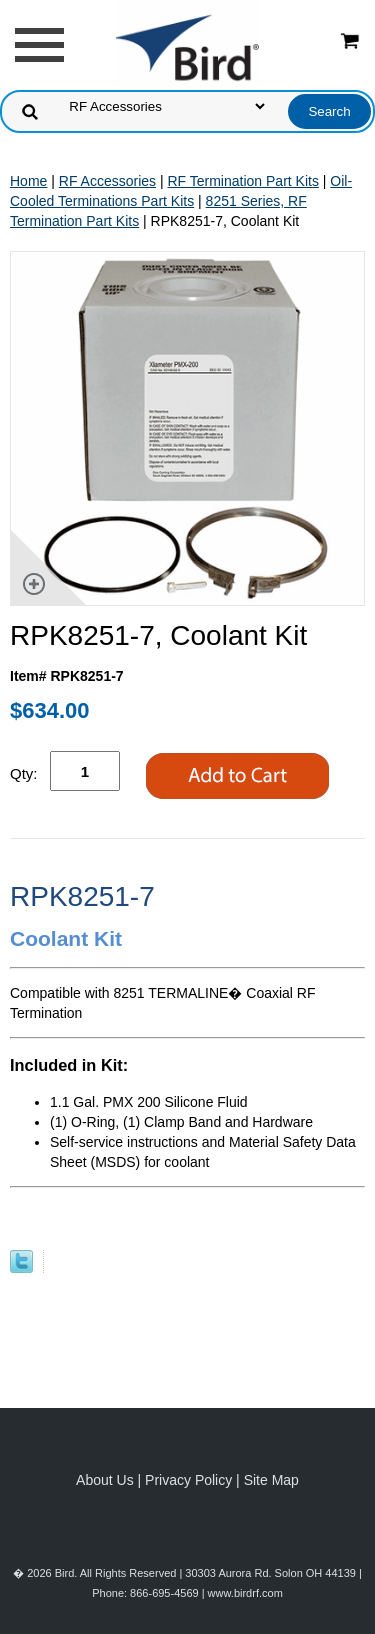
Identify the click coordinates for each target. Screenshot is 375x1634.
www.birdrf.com (245, 1593)
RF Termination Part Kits (242, 181)
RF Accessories (107, 181)
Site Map (271, 1480)
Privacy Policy (188, 1480)
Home (28, 181)
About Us (105, 1480)
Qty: (24, 773)
